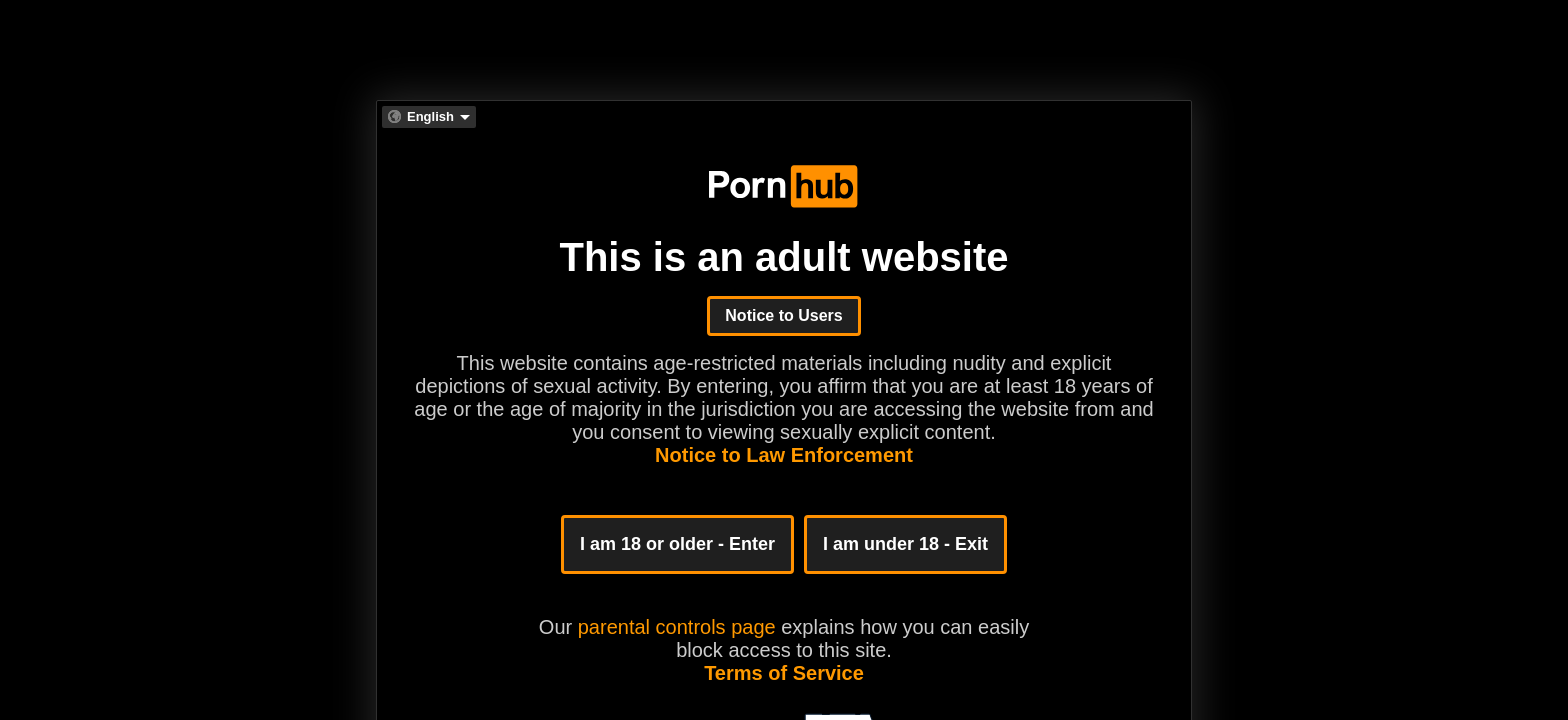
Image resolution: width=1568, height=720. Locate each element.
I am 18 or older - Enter (677, 544)
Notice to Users (783, 315)
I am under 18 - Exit (905, 544)
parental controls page (677, 627)
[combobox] (429, 117)
